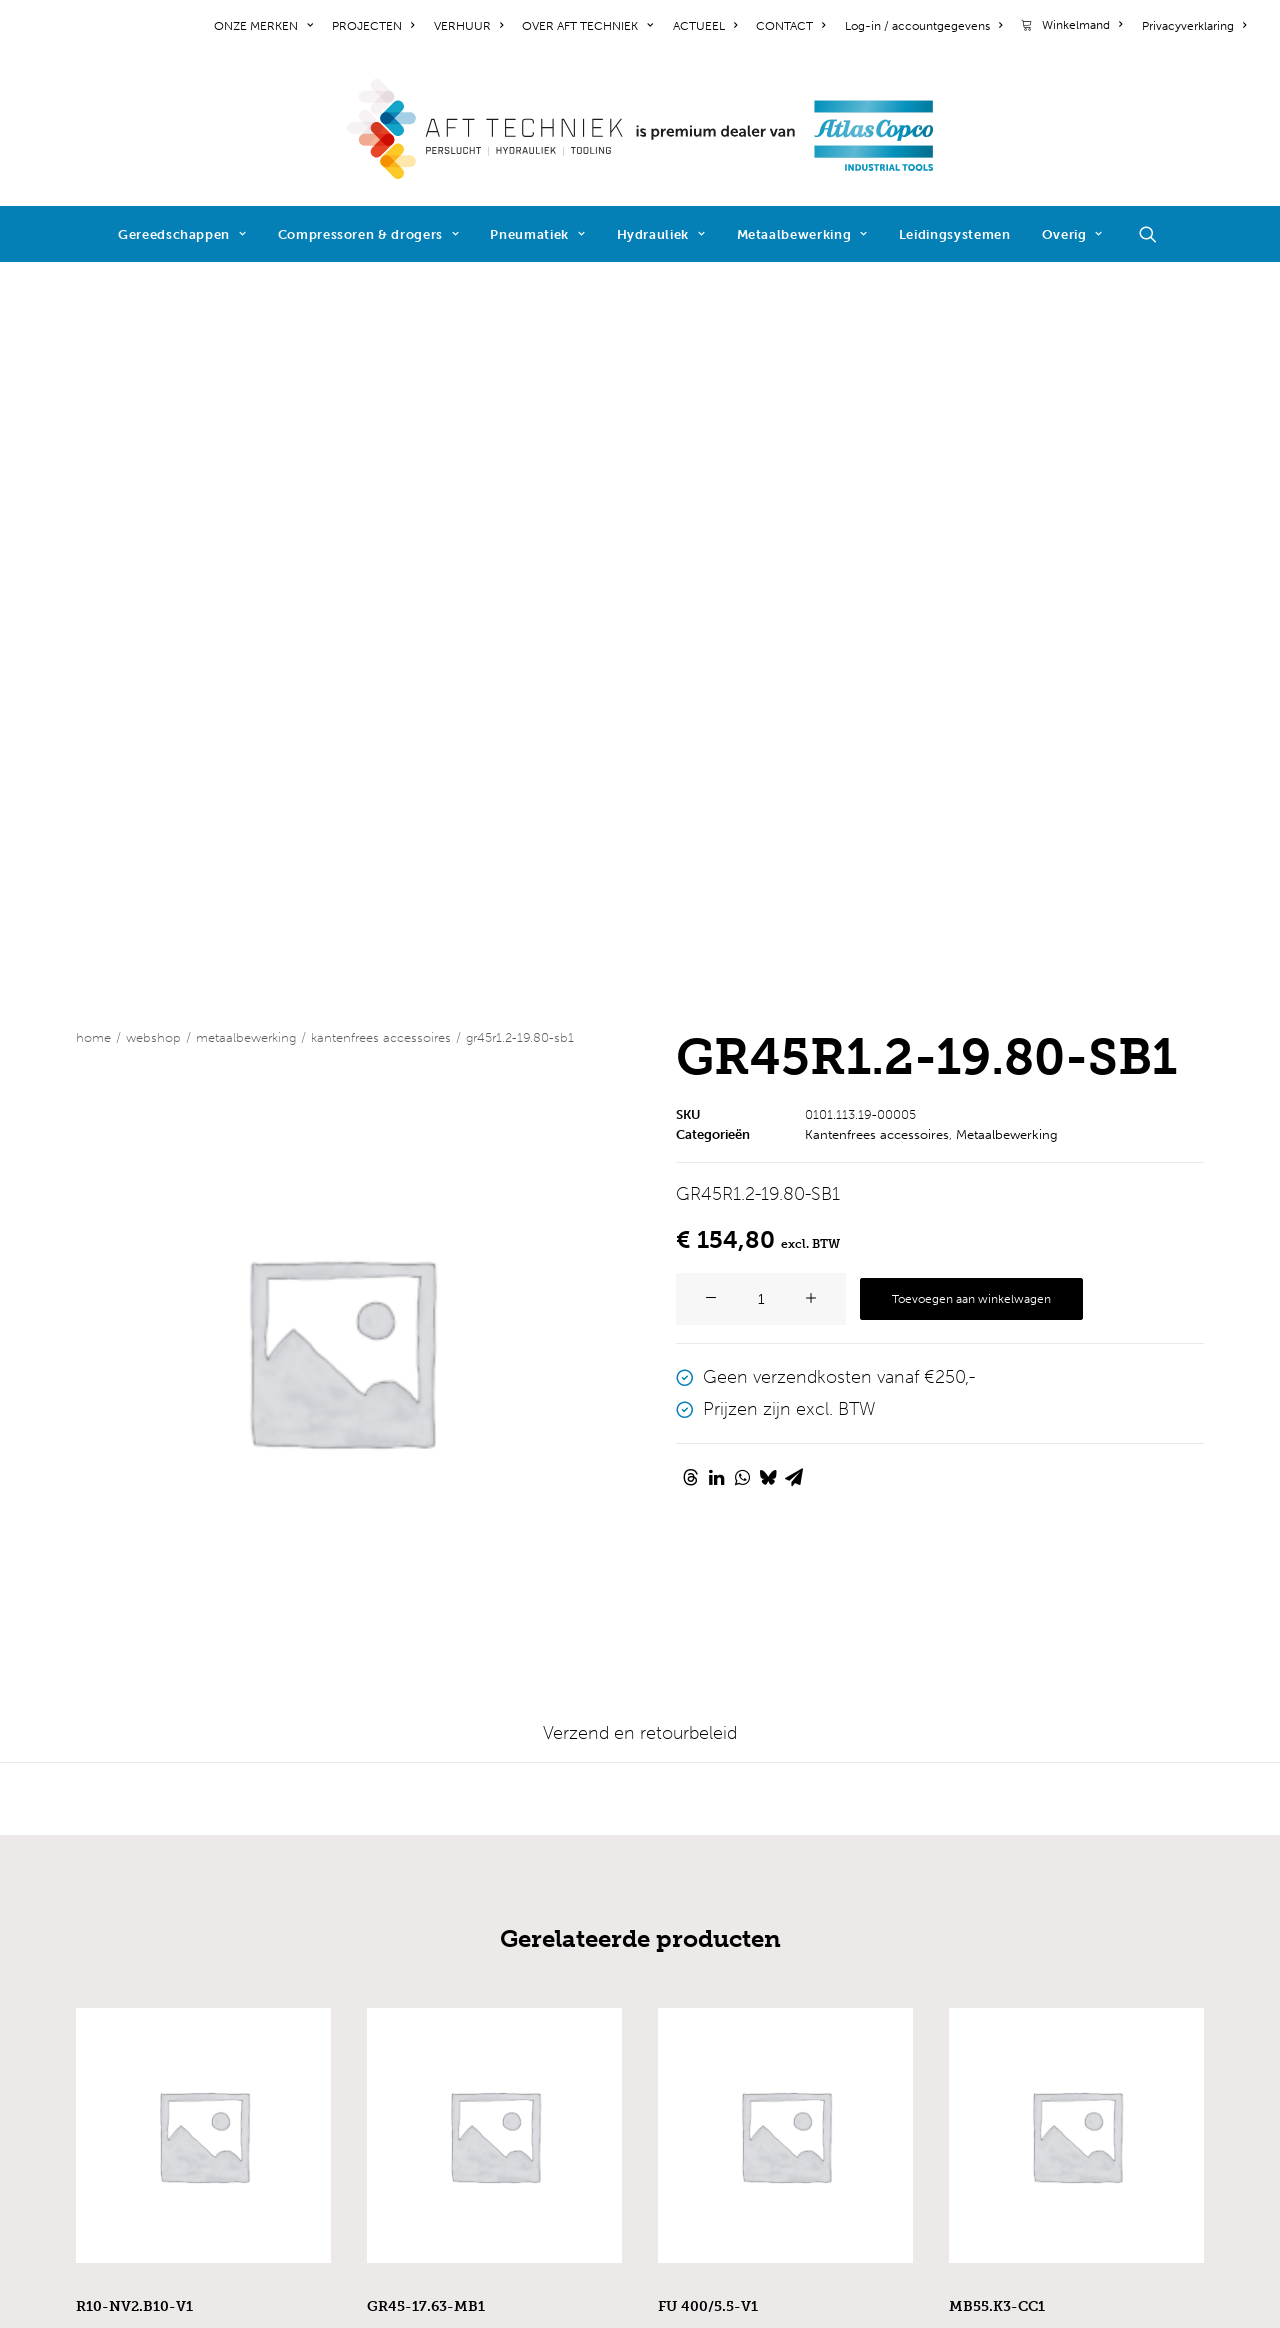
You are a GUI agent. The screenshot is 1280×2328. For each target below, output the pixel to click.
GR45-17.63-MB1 (426, 1581)
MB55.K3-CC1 (997, 1581)
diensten (402, 2113)
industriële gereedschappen (481, 1897)
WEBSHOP (153, 312)
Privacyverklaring (1194, 26)
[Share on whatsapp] (742, 752)
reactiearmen (420, 2059)
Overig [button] (1072, 234)
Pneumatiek (537, 234)
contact (107, 2005)
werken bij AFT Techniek (175, 1924)
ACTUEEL (705, 26)
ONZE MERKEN (263, 26)
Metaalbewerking (802, 234)
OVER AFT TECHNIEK (587, 26)
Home (93, 312)
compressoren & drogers (468, 1951)
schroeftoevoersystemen (468, 2086)
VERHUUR (468, 26)
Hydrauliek (661, 234)
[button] (1157, 234)
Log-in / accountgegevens (923, 26)
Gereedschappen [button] (182, 234)
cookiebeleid (128, 2104)
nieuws (105, 1978)
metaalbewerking (436, 2032)
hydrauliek (409, 2005)
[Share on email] (794, 752)
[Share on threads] (690, 752)
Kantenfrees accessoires (381, 312)
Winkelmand (1082, 25)
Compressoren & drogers (369, 234)
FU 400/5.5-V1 (708, 1581)
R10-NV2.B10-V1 (134, 1581)
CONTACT (790, 26)
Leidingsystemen (955, 234)
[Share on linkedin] (716, 752)
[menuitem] (267, 26)
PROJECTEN (373, 26)
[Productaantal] (761, 574)
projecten (115, 1951)
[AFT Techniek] (640, 129)
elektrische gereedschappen (482, 1924)
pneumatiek (415, 1978)
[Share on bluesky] (768, 752)
